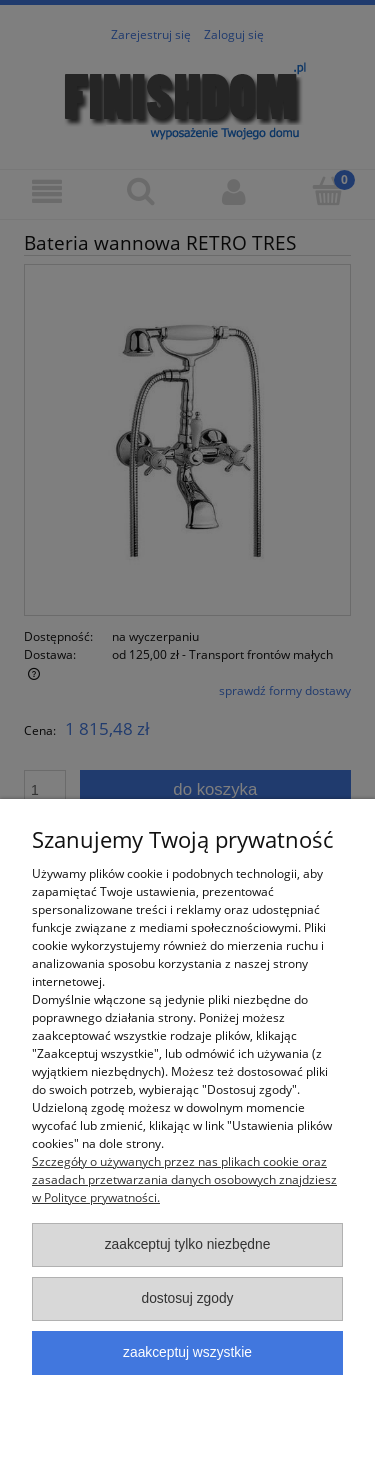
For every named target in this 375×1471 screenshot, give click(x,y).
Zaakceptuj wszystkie (187, 1352)
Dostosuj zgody (187, 1298)
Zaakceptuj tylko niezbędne (188, 1244)
